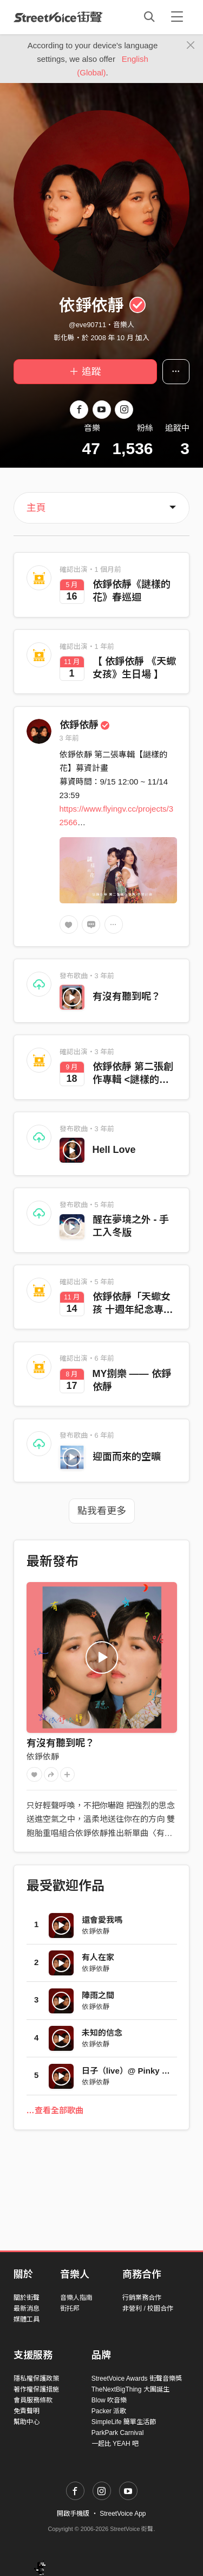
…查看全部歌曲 (55, 2110)
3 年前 (70, 738)
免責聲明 (27, 2411)
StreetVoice (58, 16)
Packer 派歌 (109, 2411)
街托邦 (70, 2308)
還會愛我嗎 (102, 1919)
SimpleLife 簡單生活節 (123, 2422)
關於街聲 (27, 2297)
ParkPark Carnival (117, 2433)
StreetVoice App (123, 2513)
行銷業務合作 (141, 2297)
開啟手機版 (73, 2513)
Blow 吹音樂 (109, 2400)
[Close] (191, 45)
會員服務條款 (33, 2400)
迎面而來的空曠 (127, 1456)
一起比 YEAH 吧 (115, 2443)
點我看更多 (101, 1511)
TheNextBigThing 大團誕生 (130, 2389)
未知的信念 (102, 2032)
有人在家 (98, 1957)
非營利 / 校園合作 (147, 2308)
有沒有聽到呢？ (127, 996)
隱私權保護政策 (36, 2378)
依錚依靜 (85, 724)
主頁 (36, 507)
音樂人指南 (76, 2297)
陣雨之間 (98, 1995)
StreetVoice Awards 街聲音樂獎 (136, 2378)
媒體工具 (27, 2319)
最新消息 (27, 2308)
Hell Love (114, 1149)
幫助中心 (27, 2422)
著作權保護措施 (36, 2389)
